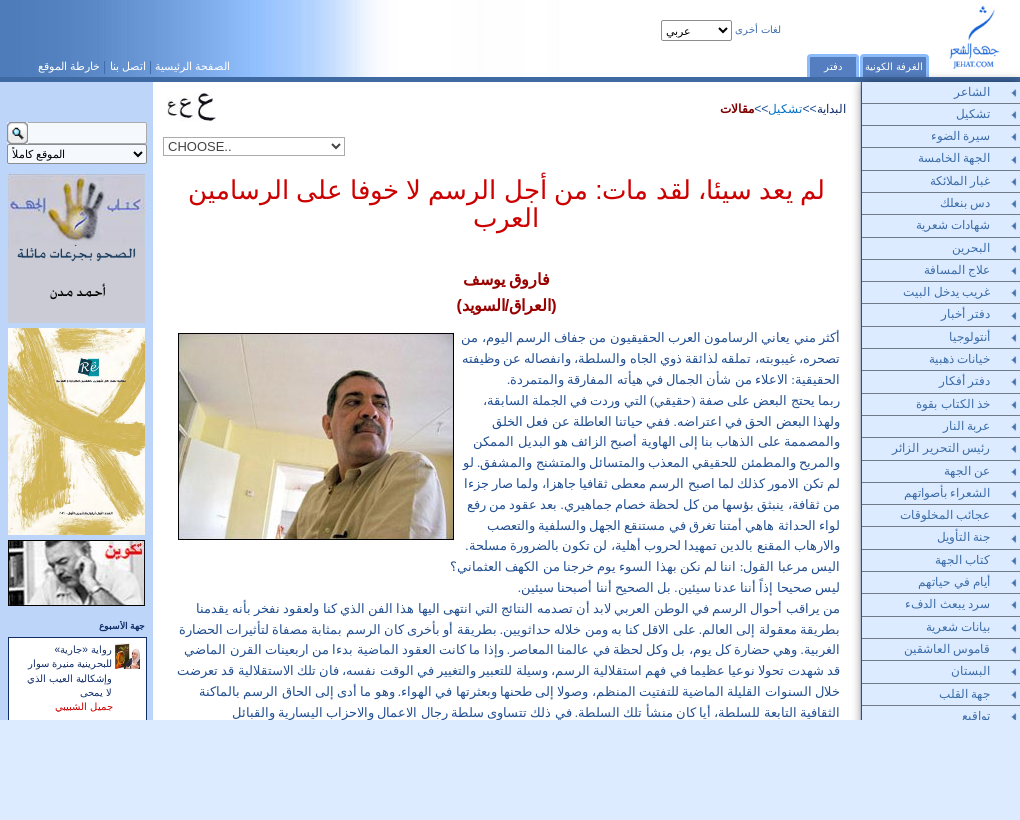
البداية (831, 109)
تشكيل (785, 109)
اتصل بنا (128, 66)
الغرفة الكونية (894, 66)
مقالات (737, 109)
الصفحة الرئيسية (192, 66)
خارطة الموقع (69, 66)
